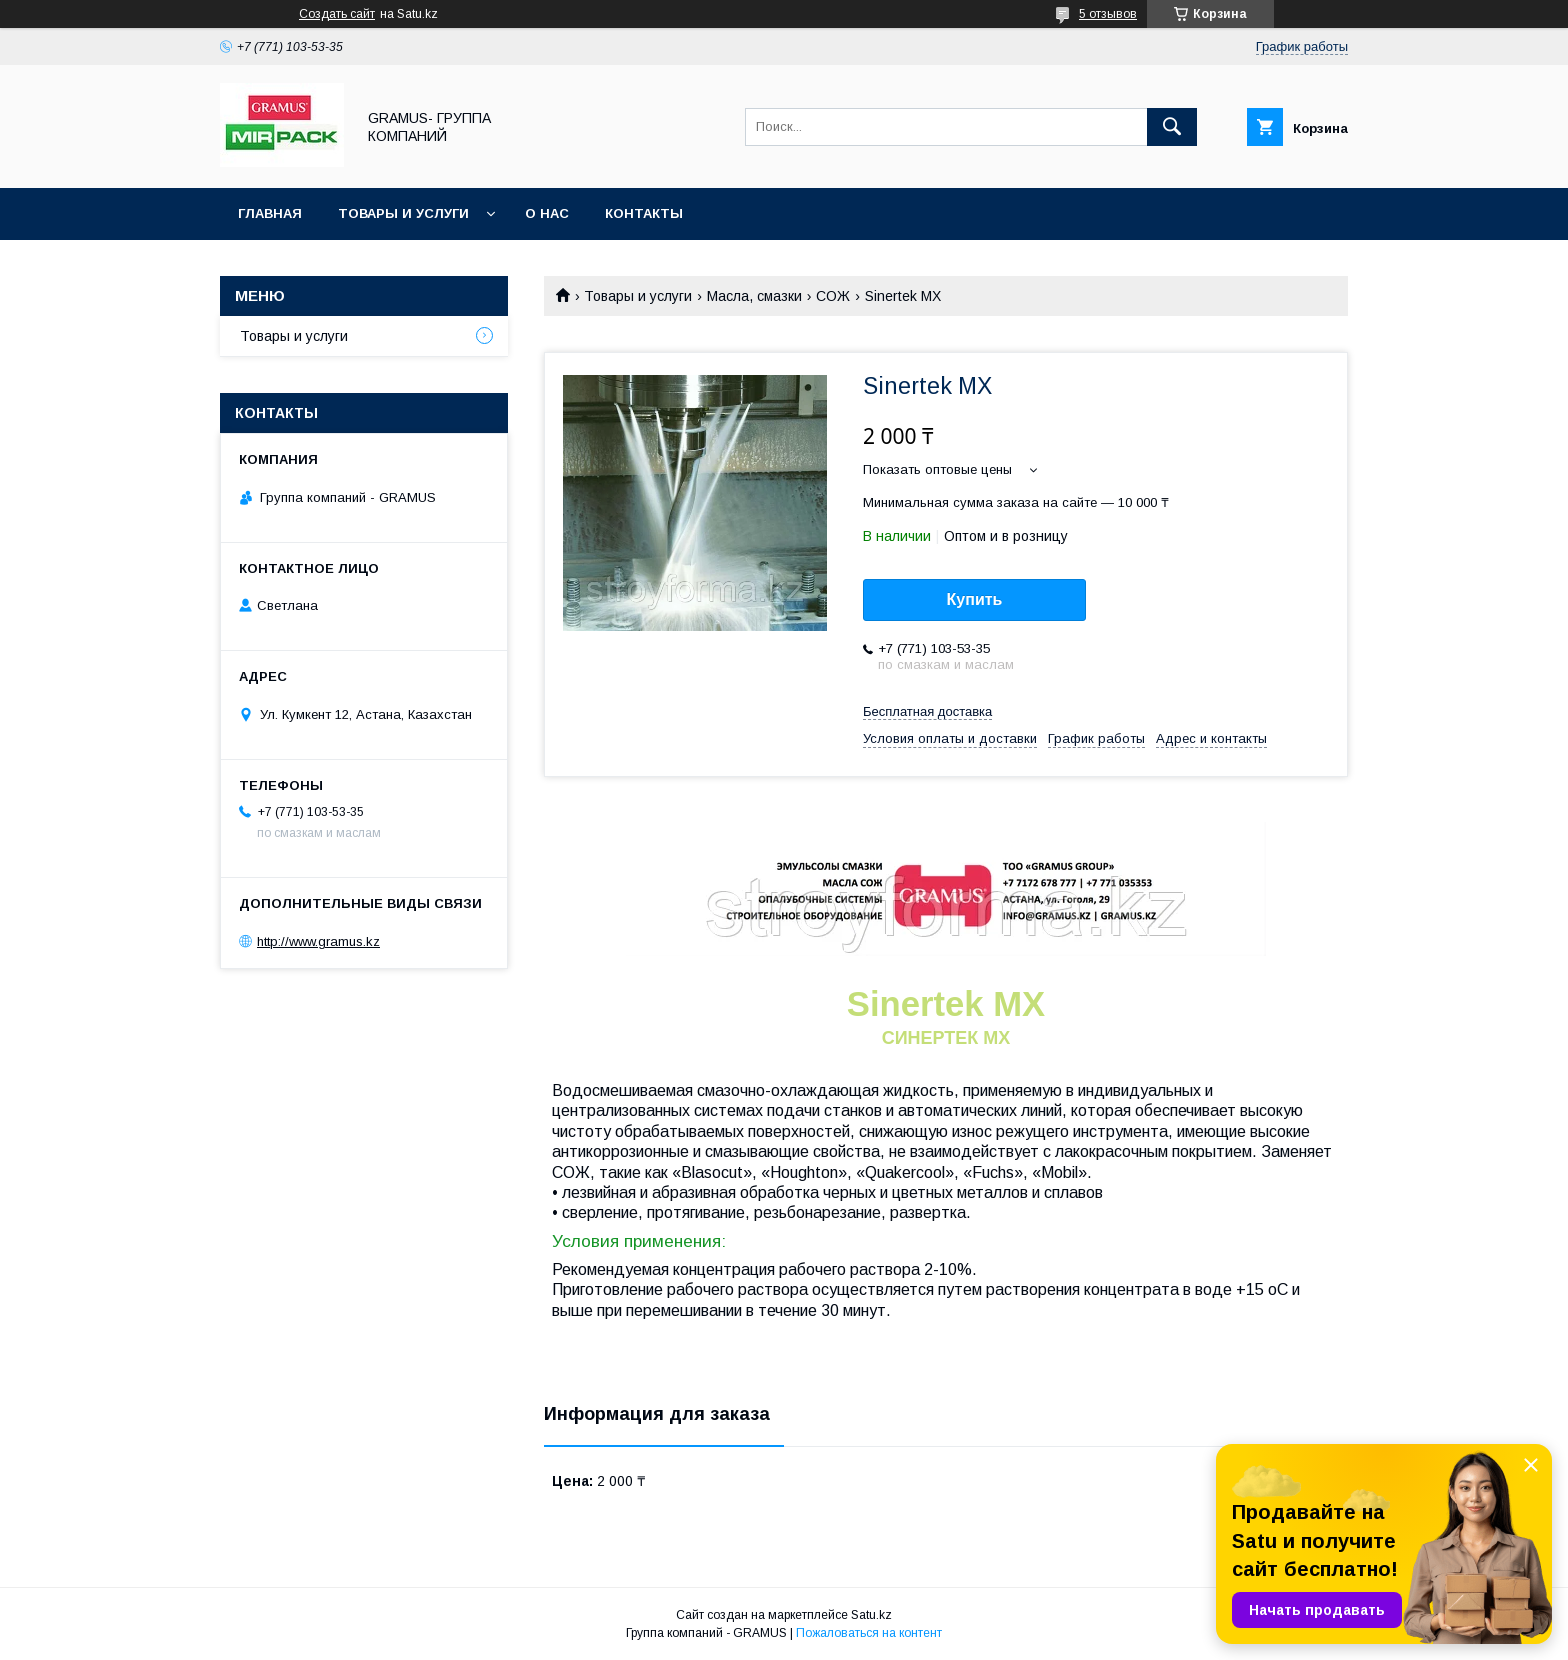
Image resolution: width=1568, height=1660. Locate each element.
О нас (547, 213)
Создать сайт (337, 14)
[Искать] (1172, 127)
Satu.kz (871, 1615)
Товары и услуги (403, 213)
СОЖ (833, 296)
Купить (975, 599)
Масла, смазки (754, 296)
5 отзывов (1108, 14)
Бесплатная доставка (927, 711)
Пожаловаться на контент (869, 1633)
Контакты (644, 213)
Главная (270, 213)
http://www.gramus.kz (318, 941)
